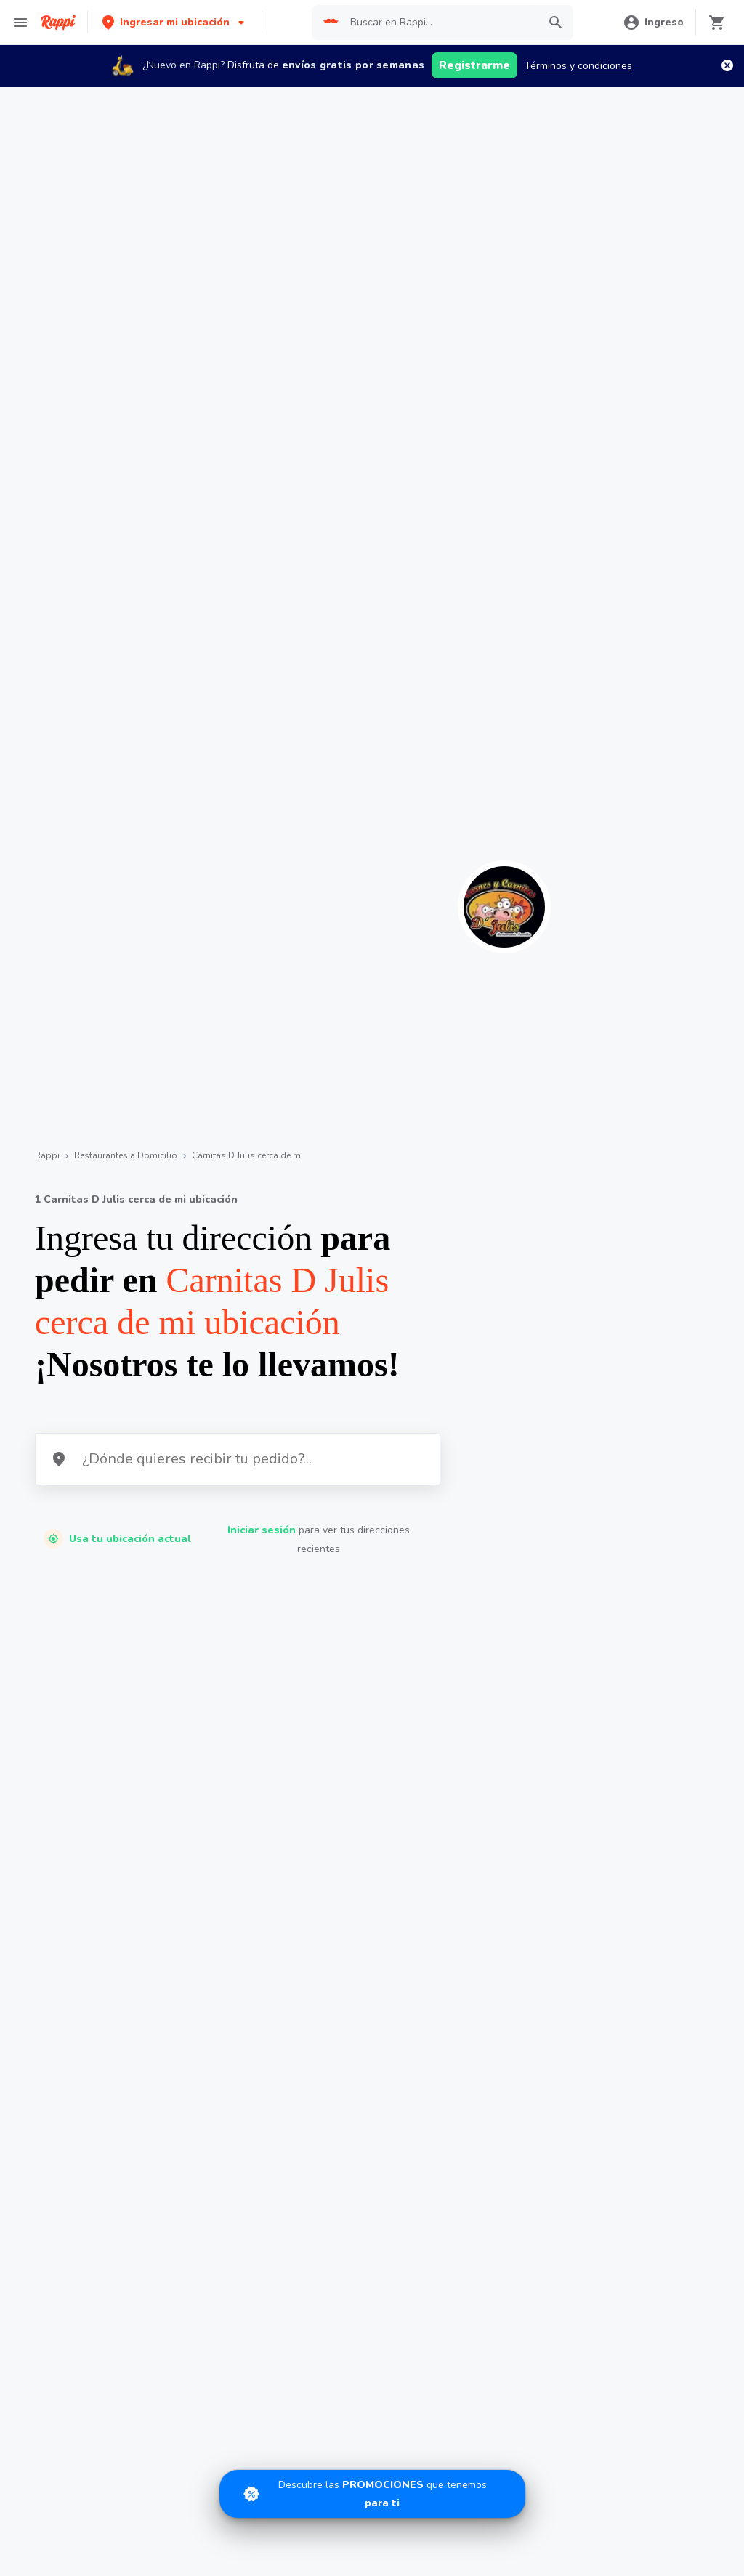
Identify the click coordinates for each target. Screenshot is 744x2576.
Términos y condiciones (578, 66)
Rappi (47, 1155)
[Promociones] (372, 2494)
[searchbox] (439, 22)
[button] (175, 22)
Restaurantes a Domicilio (125, 1155)
